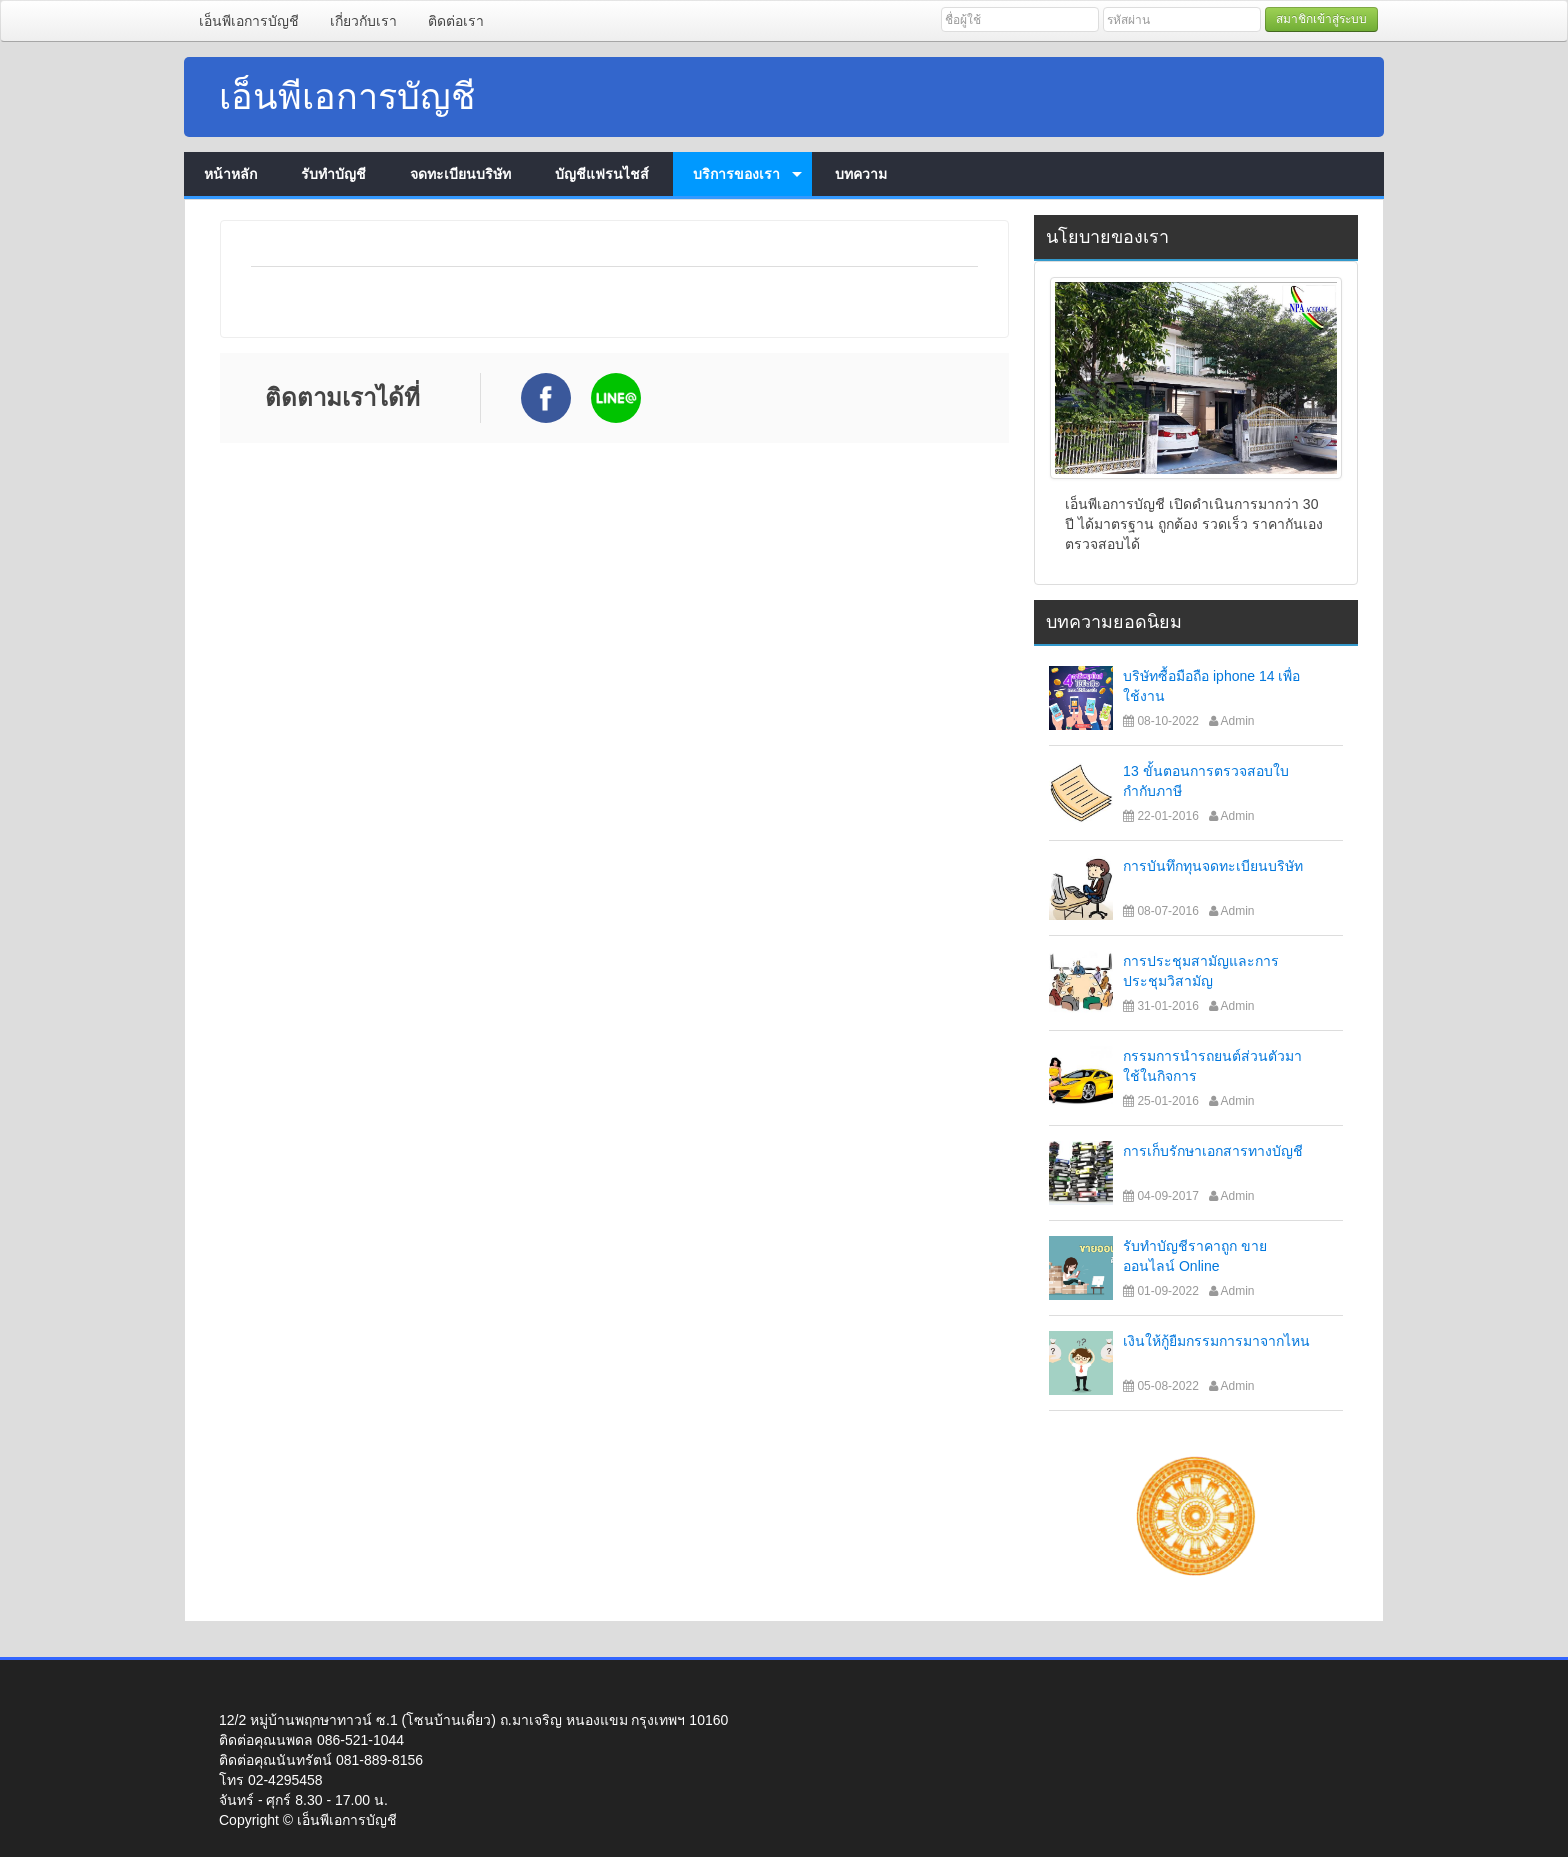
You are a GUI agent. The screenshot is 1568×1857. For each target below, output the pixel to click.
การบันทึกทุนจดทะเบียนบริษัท (1213, 866)
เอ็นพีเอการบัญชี (249, 21)
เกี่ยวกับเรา (363, 21)
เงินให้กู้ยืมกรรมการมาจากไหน (1216, 1341)
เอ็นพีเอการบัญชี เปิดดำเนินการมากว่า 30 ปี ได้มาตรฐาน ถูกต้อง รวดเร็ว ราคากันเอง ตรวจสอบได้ (1194, 524)
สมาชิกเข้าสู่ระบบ (1321, 19)
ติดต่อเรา (456, 21)
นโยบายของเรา (1107, 237)
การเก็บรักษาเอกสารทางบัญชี (1213, 1151)
